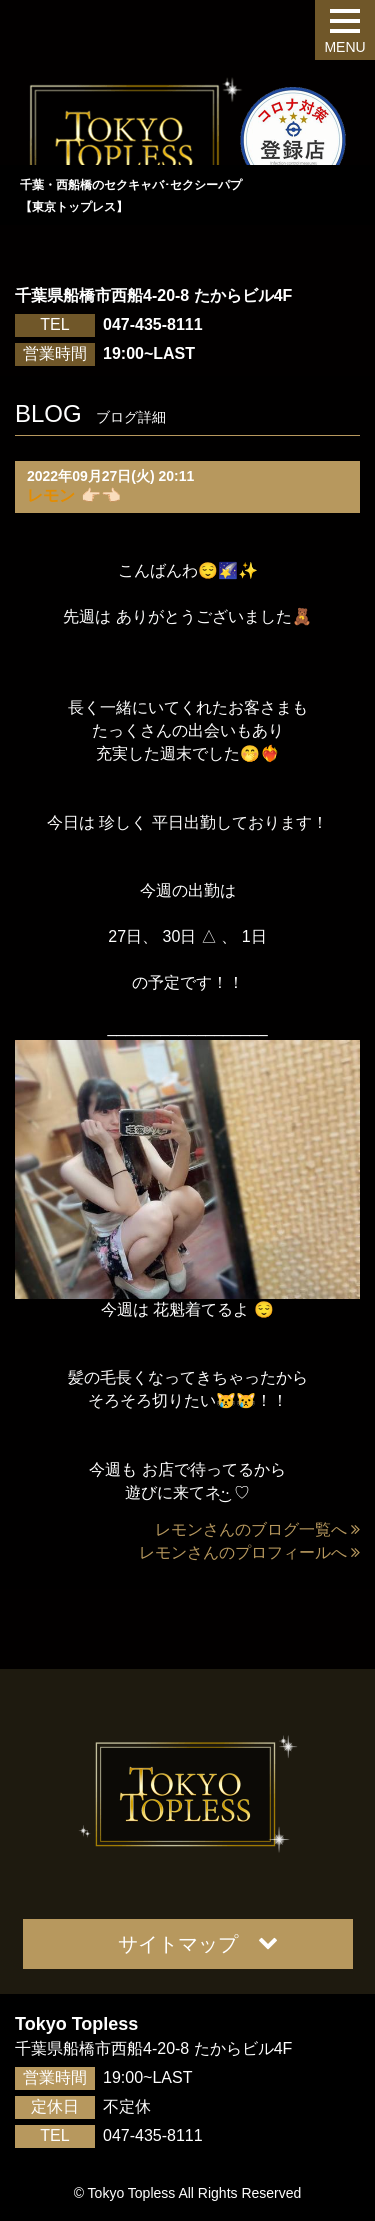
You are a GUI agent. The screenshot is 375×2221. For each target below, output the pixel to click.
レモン (51, 495)
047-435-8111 (153, 324)
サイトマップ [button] (198, 1943)
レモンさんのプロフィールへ (249, 1552)
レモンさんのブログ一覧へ (257, 1529)
